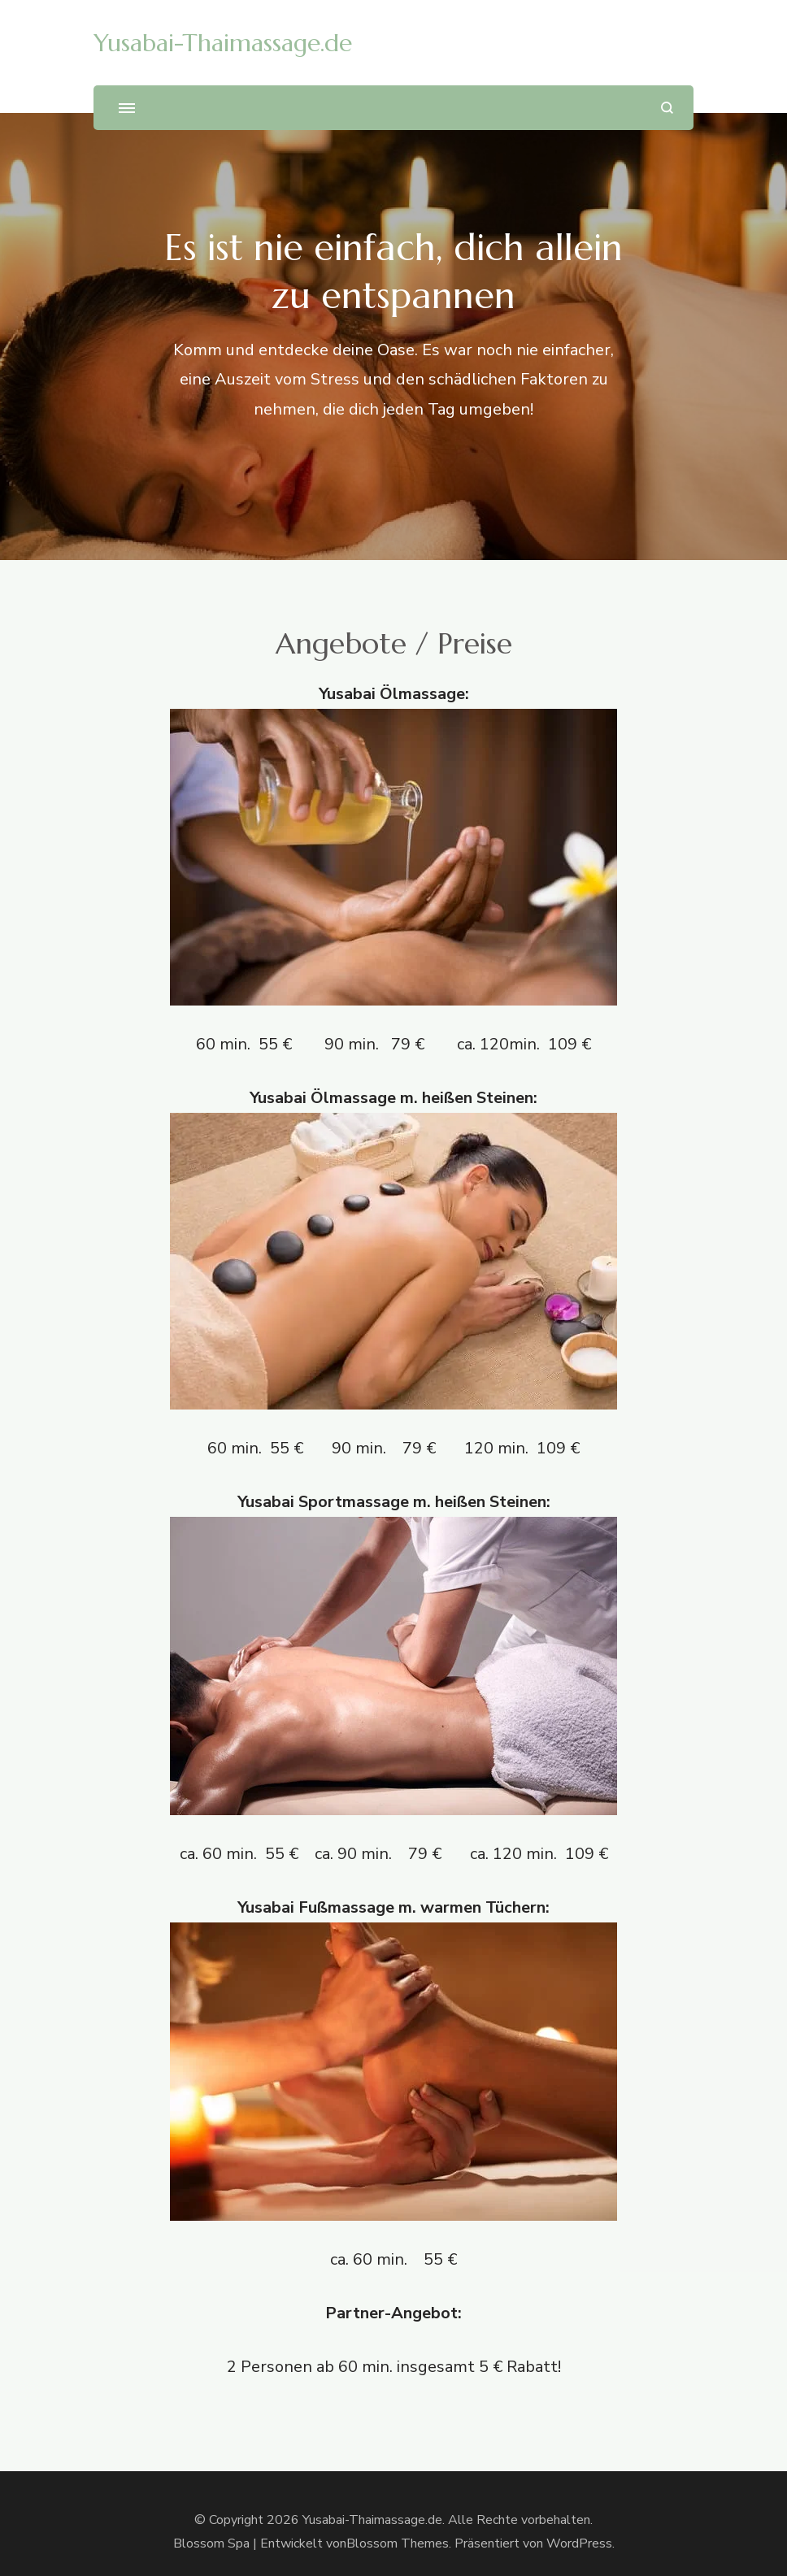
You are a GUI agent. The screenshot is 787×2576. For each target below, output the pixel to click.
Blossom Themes (397, 2543)
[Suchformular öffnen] (667, 107)
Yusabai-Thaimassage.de (222, 43)
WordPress (579, 2543)
